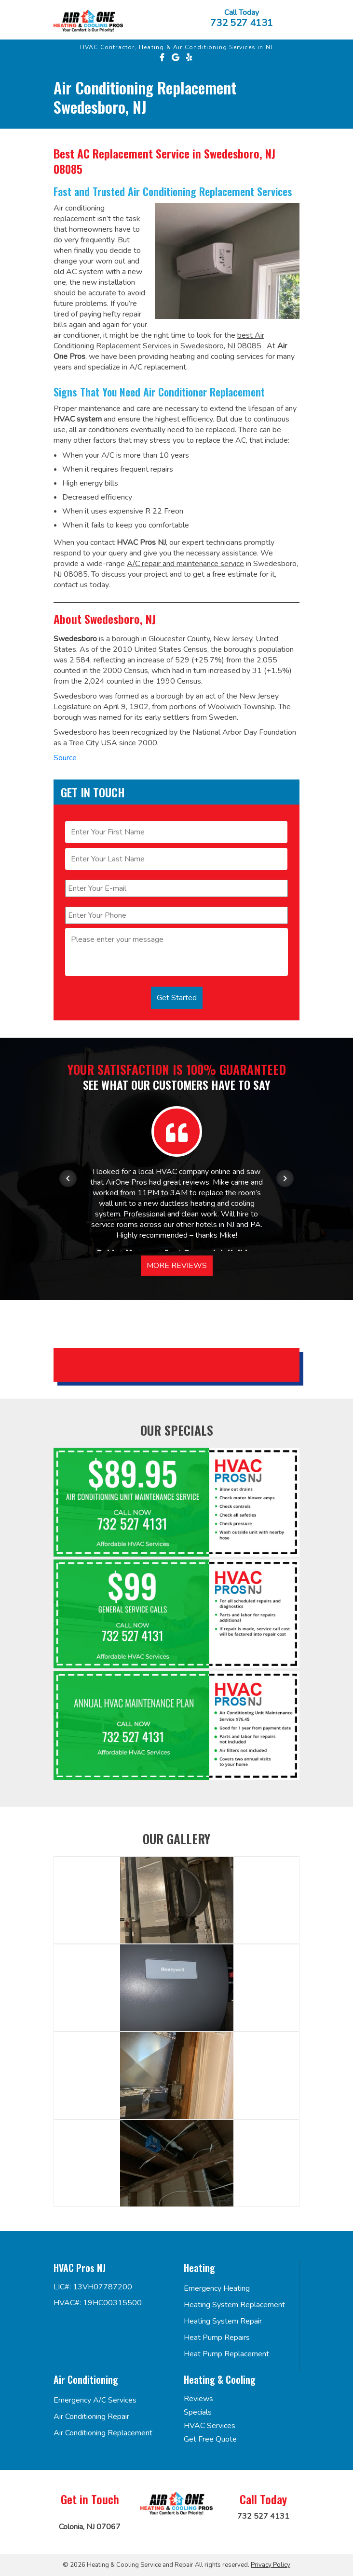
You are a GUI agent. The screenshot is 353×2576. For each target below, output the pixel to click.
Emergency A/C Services (95, 2400)
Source (65, 758)
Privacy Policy (270, 2565)
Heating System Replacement (234, 2304)
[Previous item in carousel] (68, 1178)
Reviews (198, 2398)
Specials (198, 2412)
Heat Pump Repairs (217, 2337)
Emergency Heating (217, 2288)
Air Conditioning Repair (91, 2416)
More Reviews (177, 1265)
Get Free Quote (210, 2439)
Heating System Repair (223, 2321)
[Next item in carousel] (285, 1178)
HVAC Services (209, 2425)
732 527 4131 (241, 23)
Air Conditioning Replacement (103, 2433)
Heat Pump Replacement (226, 2354)
